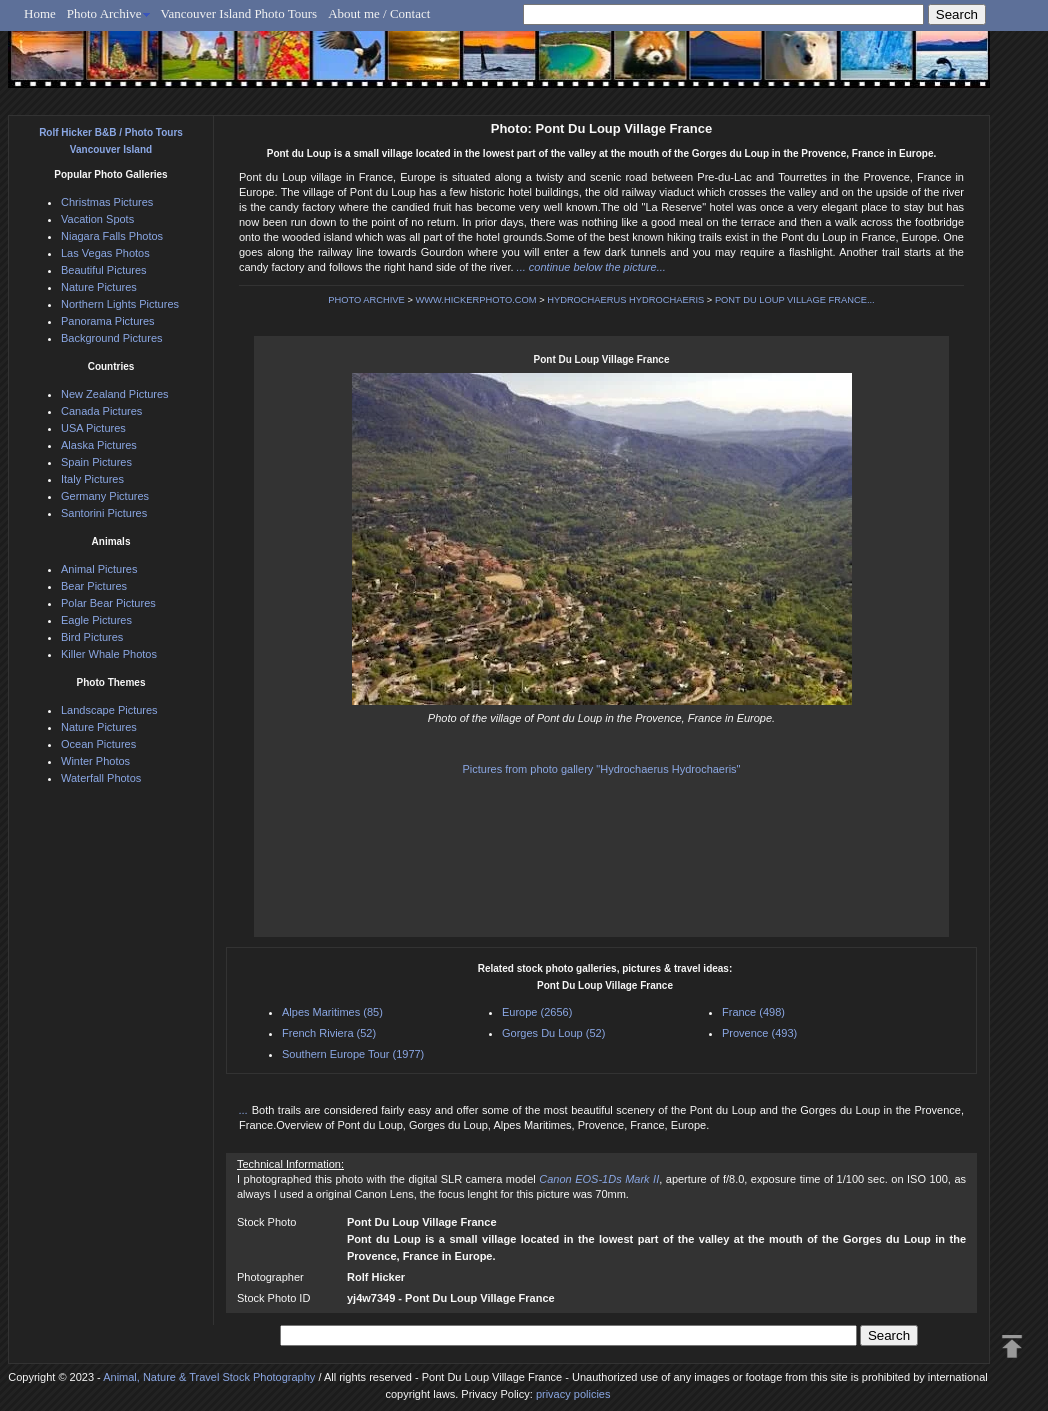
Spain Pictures (96, 462)
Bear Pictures (94, 586)
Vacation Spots (97, 219)
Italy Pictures (92, 479)
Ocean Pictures (98, 744)
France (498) (753, 1012)
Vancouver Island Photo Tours (239, 13)
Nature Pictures (99, 287)
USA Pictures (93, 428)
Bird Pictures (92, 637)
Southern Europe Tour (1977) (353, 1054)
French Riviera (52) (329, 1033)
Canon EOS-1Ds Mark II (599, 1179)
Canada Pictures (101, 411)
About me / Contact (379, 13)
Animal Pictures (99, 569)
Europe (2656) (537, 1012)
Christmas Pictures (107, 202)
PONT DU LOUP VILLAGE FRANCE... (795, 300)
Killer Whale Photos (109, 654)
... (245, 1110)
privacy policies (573, 1394)
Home (40, 13)
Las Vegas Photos (105, 253)
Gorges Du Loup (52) (553, 1033)
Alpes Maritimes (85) (332, 1012)
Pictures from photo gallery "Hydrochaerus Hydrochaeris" (601, 769)
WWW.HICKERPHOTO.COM (475, 300)
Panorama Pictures (108, 321)
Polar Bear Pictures (108, 603)
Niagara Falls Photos (112, 236)
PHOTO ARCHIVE (366, 300)
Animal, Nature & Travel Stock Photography (209, 1377)
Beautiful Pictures (104, 270)
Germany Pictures (105, 496)
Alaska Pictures (99, 445)
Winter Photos (95, 761)
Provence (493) (759, 1033)
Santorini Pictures (104, 513)
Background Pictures (112, 338)
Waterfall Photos (101, 778)
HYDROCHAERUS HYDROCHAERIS (625, 300)
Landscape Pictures (109, 710)
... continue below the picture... (591, 267)
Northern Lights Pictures (120, 304)
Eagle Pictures (96, 620)
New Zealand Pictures (115, 394)
